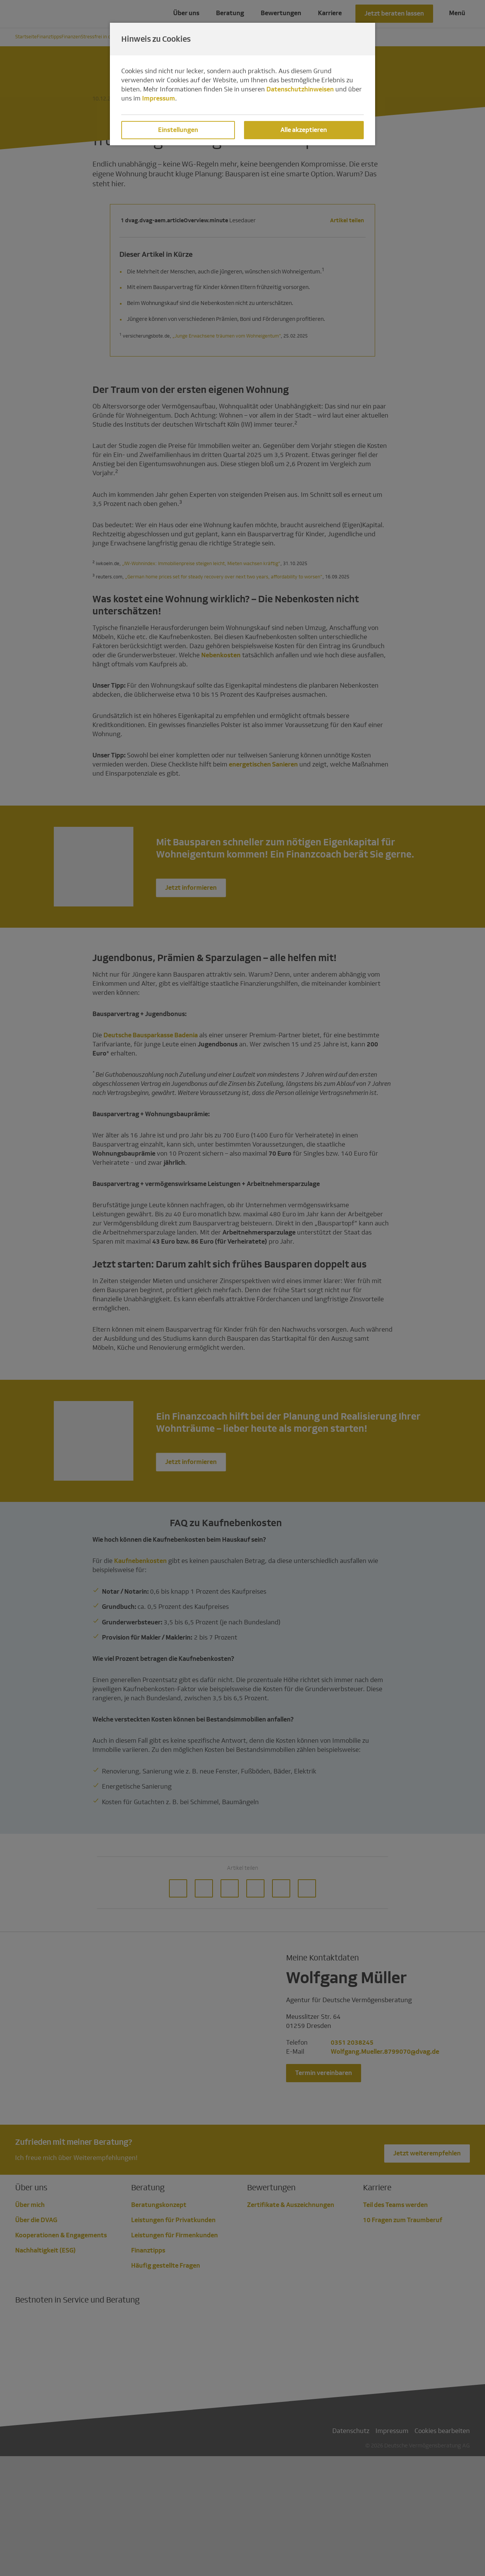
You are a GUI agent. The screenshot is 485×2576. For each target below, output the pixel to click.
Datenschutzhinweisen (300, 89)
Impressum (158, 98)
